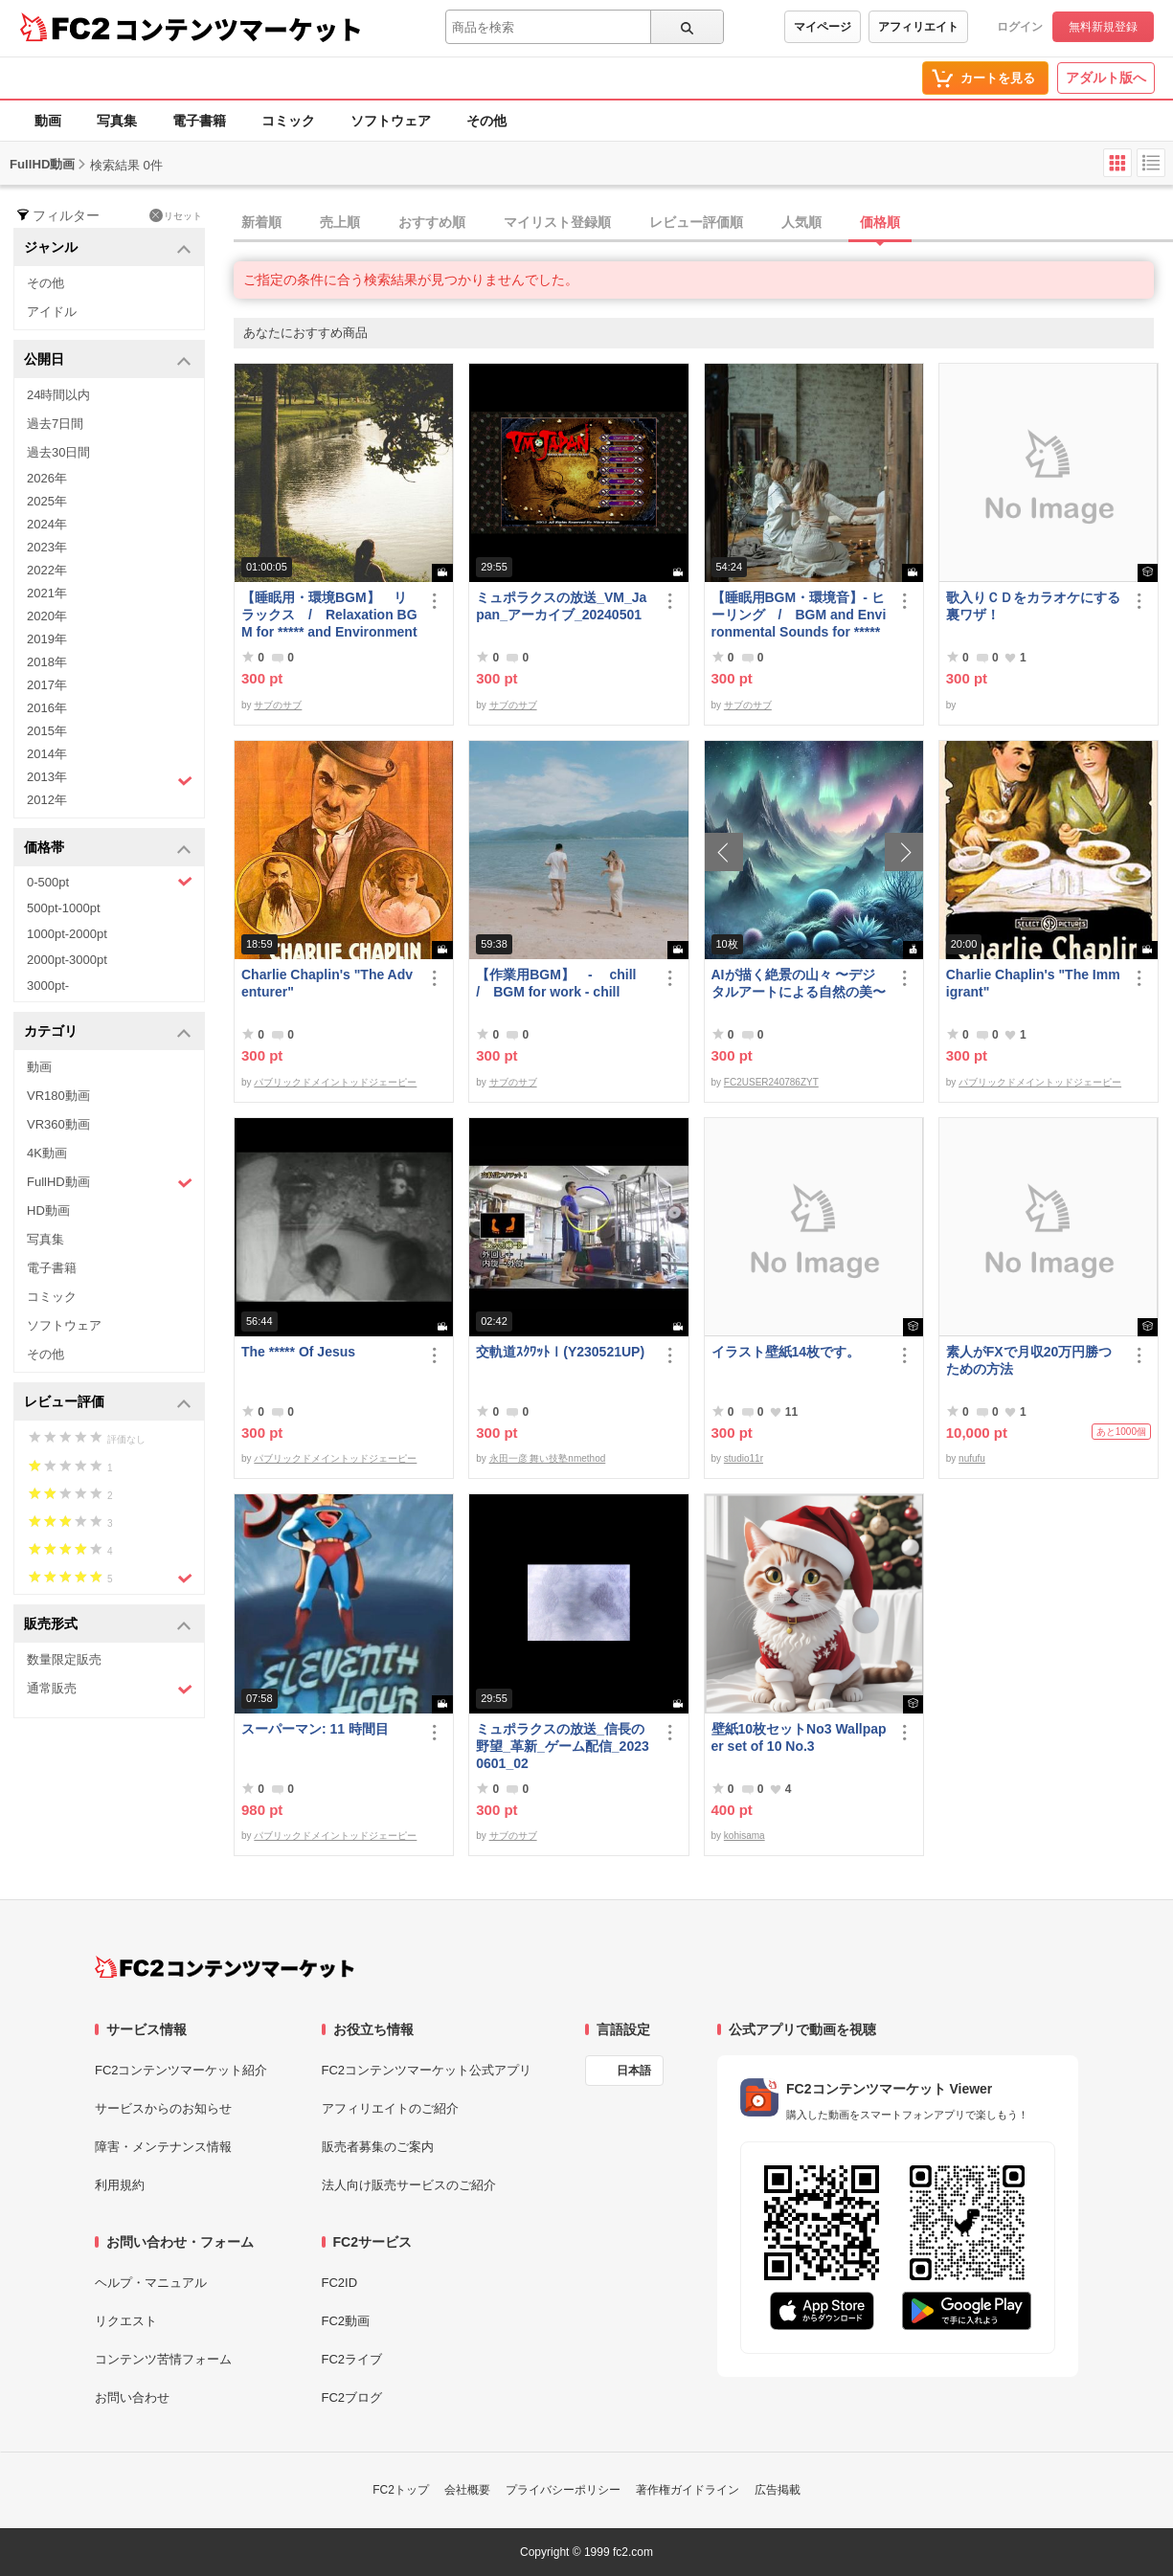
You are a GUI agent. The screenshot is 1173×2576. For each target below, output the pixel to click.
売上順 (340, 222)
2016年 (47, 708)
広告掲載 (778, 2490)
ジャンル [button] (108, 248)
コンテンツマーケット (238, 29)
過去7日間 (55, 423)
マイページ (822, 27)
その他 (486, 120)
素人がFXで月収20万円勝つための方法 (1029, 1360)
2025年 (47, 501)
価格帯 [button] (108, 849)
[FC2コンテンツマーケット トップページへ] (224, 1967)
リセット (175, 215)
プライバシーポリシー (563, 2490)
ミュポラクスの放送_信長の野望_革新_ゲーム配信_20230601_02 (562, 1746)
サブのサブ (278, 705)
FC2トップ (400, 2490)
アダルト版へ (1106, 77)
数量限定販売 (64, 1659)
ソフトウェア (390, 120)
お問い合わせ (132, 2397)
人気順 (801, 222)
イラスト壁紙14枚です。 (786, 1351)
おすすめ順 (431, 222)
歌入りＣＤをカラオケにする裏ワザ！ (1033, 606)
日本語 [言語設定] (634, 2070)
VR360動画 (58, 1124)
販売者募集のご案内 (378, 2146)
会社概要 (467, 2490)
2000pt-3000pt (67, 959)
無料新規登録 (1103, 27)
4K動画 (47, 1153)
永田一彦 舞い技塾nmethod (547, 1458)
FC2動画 (346, 2321)
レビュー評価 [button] (108, 1403)
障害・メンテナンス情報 (163, 2146)
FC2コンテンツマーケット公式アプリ (427, 2070)
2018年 (47, 662)
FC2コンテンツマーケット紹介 (181, 2070)
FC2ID (340, 2282)
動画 (47, 120)
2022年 (47, 570)
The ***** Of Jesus (298, 1351)
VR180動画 (58, 1095)
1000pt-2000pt (67, 934)
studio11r (743, 1458)
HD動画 (48, 1210)
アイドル (52, 311)
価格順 (880, 222)
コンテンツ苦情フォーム (163, 2359)
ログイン (1020, 27)
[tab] (703, 223)
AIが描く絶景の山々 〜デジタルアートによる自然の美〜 (798, 983)
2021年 (47, 593)
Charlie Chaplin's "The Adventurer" (327, 983)
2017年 (47, 685)
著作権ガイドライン (687, 2490)
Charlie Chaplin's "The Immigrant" (1033, 983)
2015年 (47, 731)
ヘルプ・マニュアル (151, 2282)
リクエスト (126, 2321)
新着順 (261, 222)
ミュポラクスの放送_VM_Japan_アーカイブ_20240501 (561, 606)
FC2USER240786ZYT (771, 1082)
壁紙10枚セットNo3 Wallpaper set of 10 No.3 (799, 1737)
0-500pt (109, 881)
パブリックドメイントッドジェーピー (335, 1082)
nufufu (972, 1458)
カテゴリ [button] (108, 1032)
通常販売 (109, 1689)
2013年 (109, 779)
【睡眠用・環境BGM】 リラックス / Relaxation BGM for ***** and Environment (329, 614)
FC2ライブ (352, 2359)
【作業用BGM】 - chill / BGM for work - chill (562, 983)
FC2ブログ (352, 2397)
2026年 (47, 478)
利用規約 (120, 2185)
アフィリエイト (918, 27)
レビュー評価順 (696, 222)
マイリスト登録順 (557, 222)
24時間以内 (58, 395)
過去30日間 (58, 452)
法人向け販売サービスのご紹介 (409, 2185)
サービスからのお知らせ (163, 2108)
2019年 (47, 639)
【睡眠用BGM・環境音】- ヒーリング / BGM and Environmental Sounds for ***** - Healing (799, 615)
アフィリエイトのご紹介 (390, 2108)
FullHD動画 (109, 1183)
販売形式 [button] (108, 1625)
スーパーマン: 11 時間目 (315, 1728)
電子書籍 (199, 120)
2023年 (47, 547)
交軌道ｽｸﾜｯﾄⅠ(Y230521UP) (560, 1351)
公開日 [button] (108, 360)
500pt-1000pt (64, 908)
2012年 (47, 800)
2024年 (47, 524)
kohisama (744, 1835)
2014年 (47, 754)
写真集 (117, 120)
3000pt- (48, 985)
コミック (288, 120)
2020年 (47, 616)
